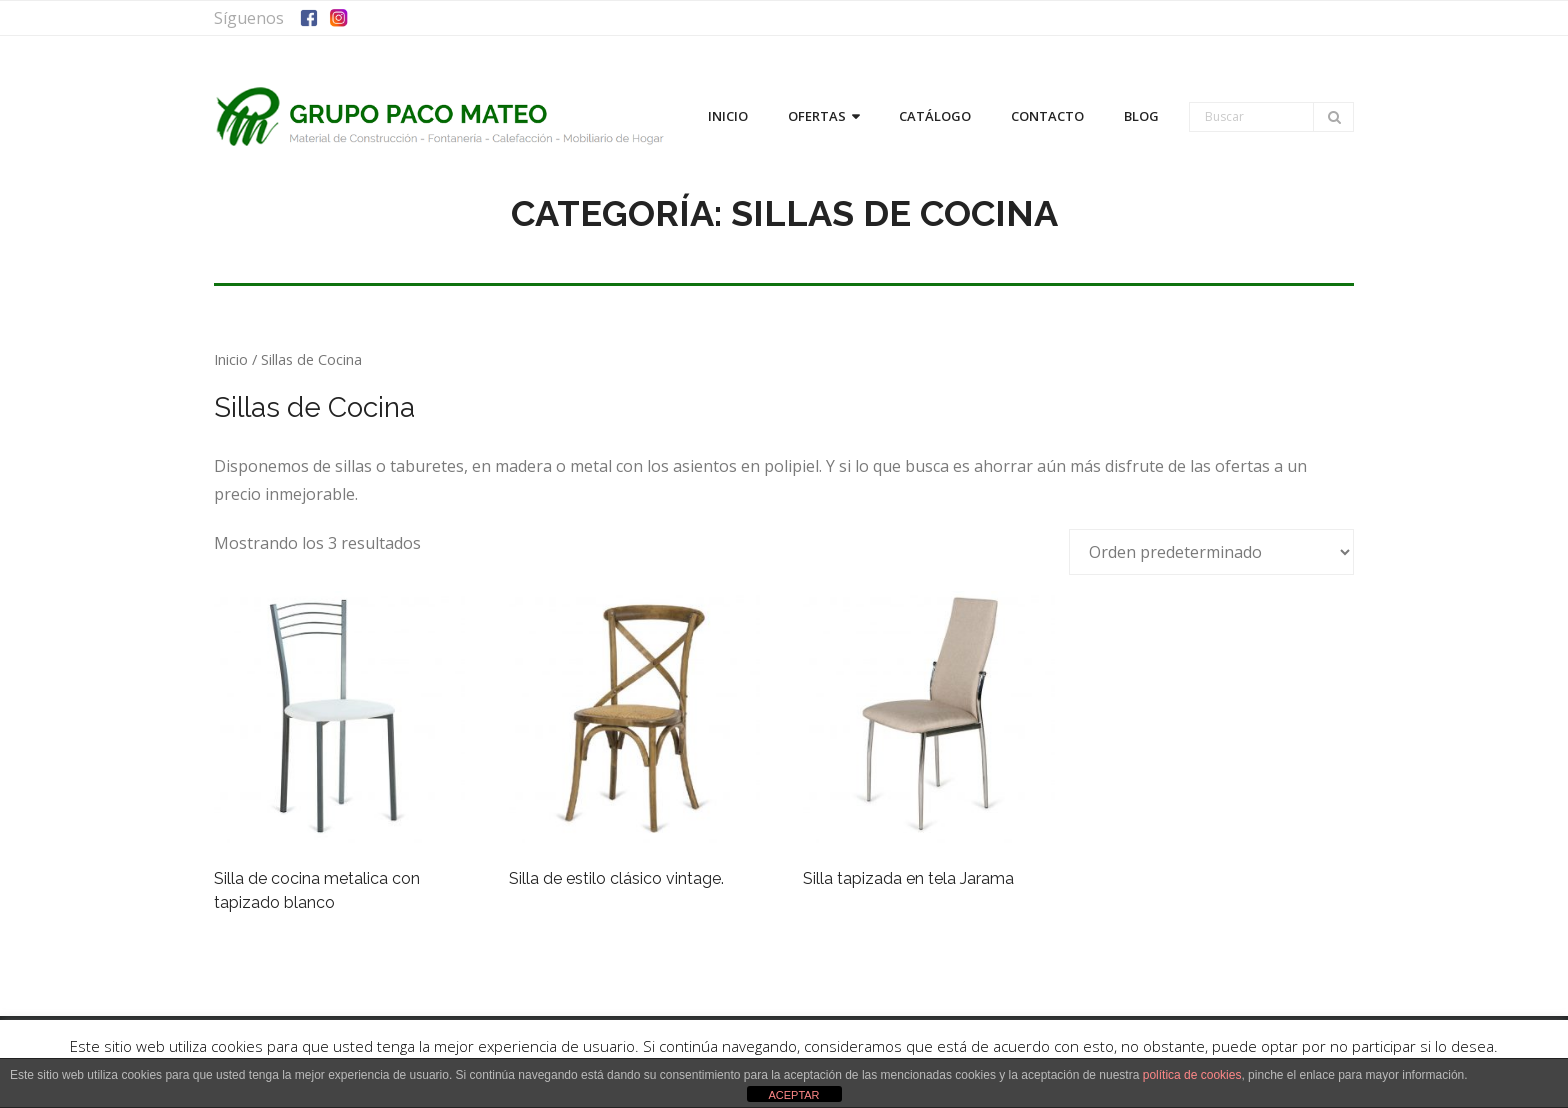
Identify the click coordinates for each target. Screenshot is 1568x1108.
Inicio (231, 359)
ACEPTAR (793, 1095)
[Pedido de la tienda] (1211, 552)
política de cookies (1192, 1075)
